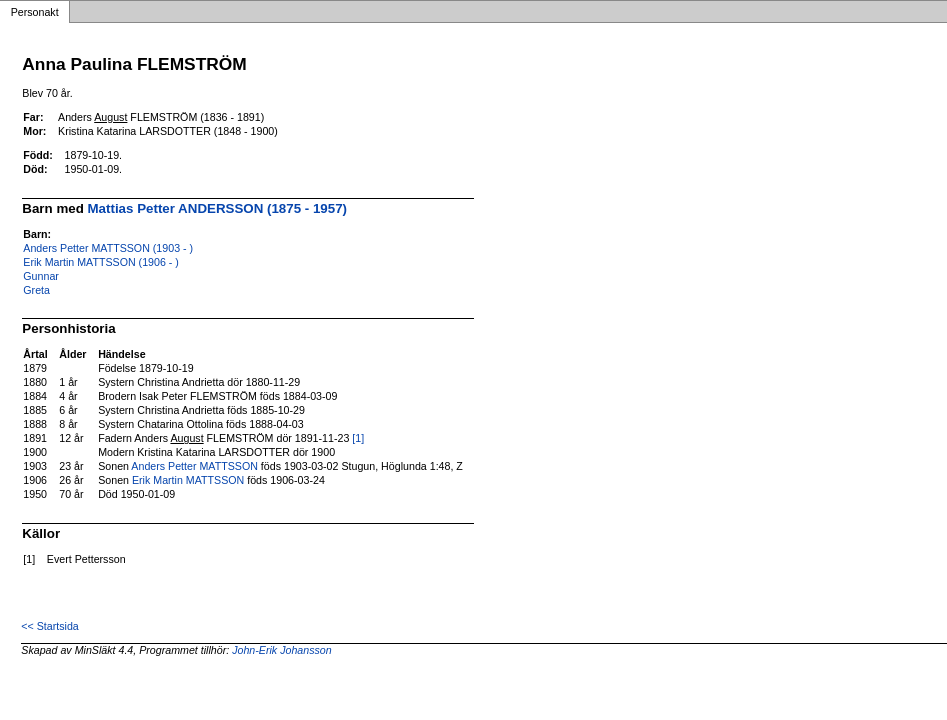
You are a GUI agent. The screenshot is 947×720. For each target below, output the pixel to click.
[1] (358, 438)
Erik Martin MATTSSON (188, 480)
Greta (36, 290)
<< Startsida (49, 626)
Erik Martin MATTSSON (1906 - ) (101, 262)
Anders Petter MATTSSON (194, 466)
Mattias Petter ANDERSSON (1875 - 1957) (218, 208)
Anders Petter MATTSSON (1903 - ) (108, 248)
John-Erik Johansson (282, 650)
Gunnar (41, 276)
